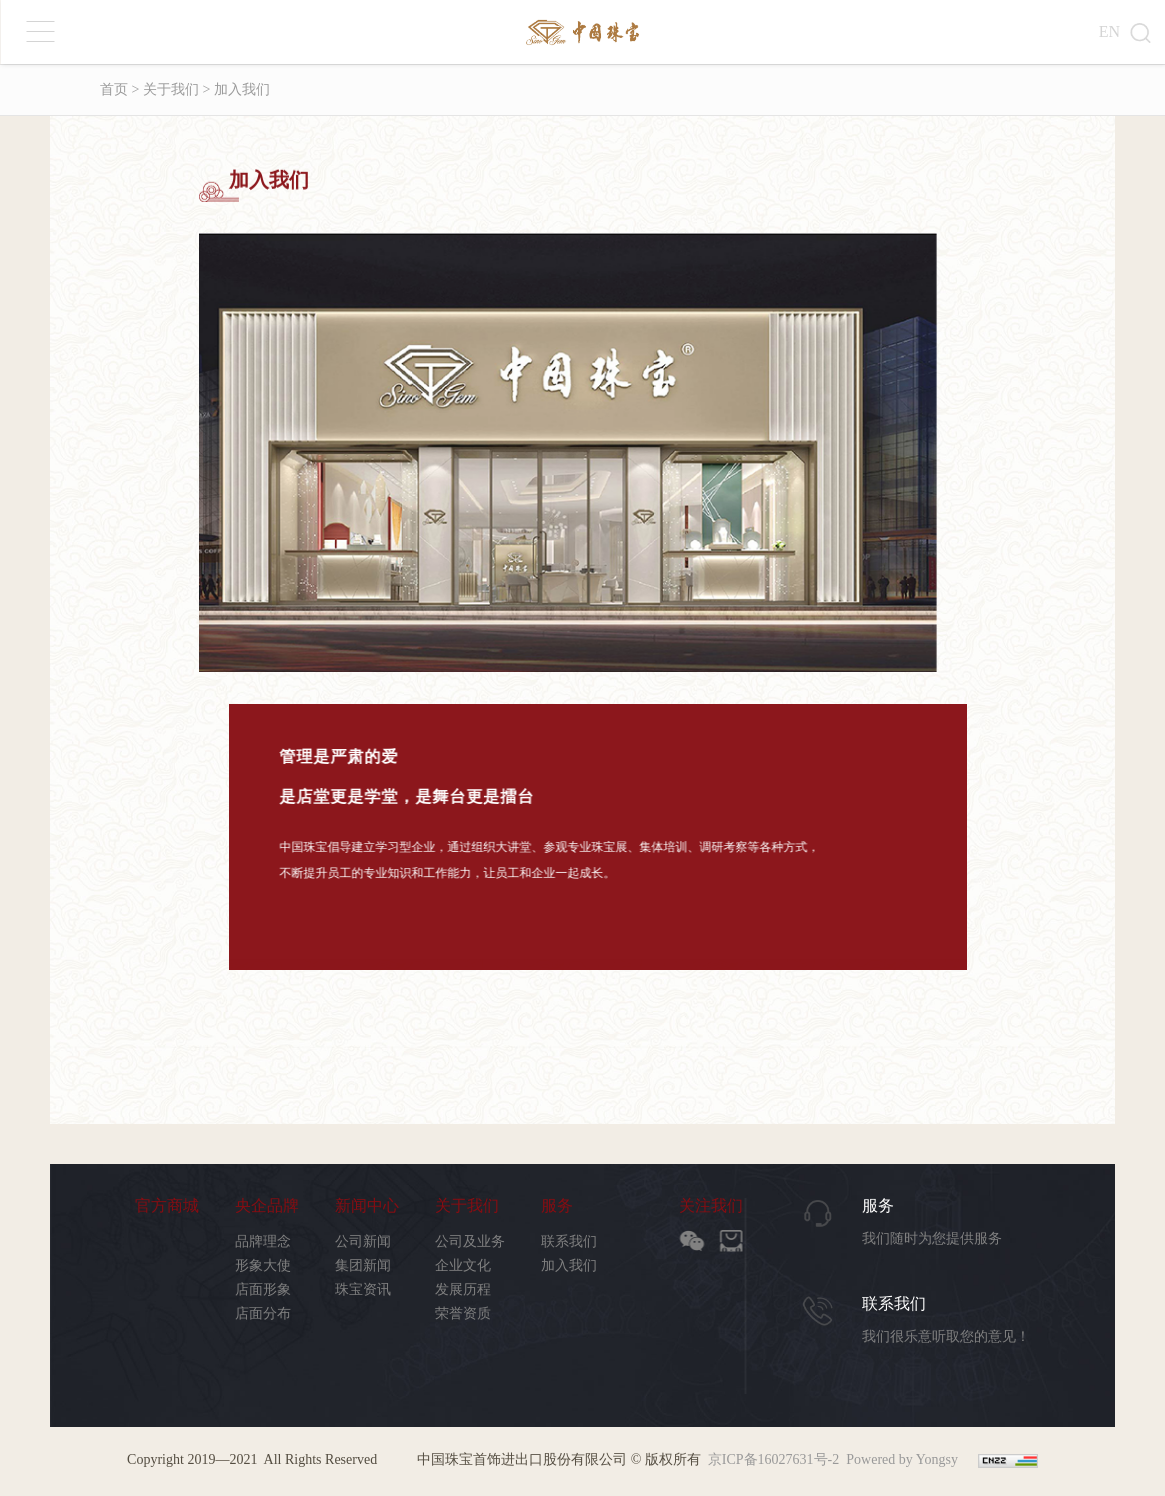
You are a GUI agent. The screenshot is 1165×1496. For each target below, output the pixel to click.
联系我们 (569, 1241)
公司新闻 (363, 1241)
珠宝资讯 (363, 1289)
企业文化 (463, 1265)
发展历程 (463, 1289)
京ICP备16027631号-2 (773, 1459)
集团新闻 (363, 1265)
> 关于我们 (163, 89)
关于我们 (467, 1206)
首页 (114, 89)
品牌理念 (263, 1241)
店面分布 (263, 1313)
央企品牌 (267, 1206)
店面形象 (263, 1289)
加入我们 (569, 1265)
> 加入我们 (234, 89)
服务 (557, 1206)
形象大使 (263, 1265)
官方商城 (167, 1206)
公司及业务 (470, 1241)
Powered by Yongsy (902, 1459)
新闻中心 (367, 1206)
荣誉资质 (463, 1313)
